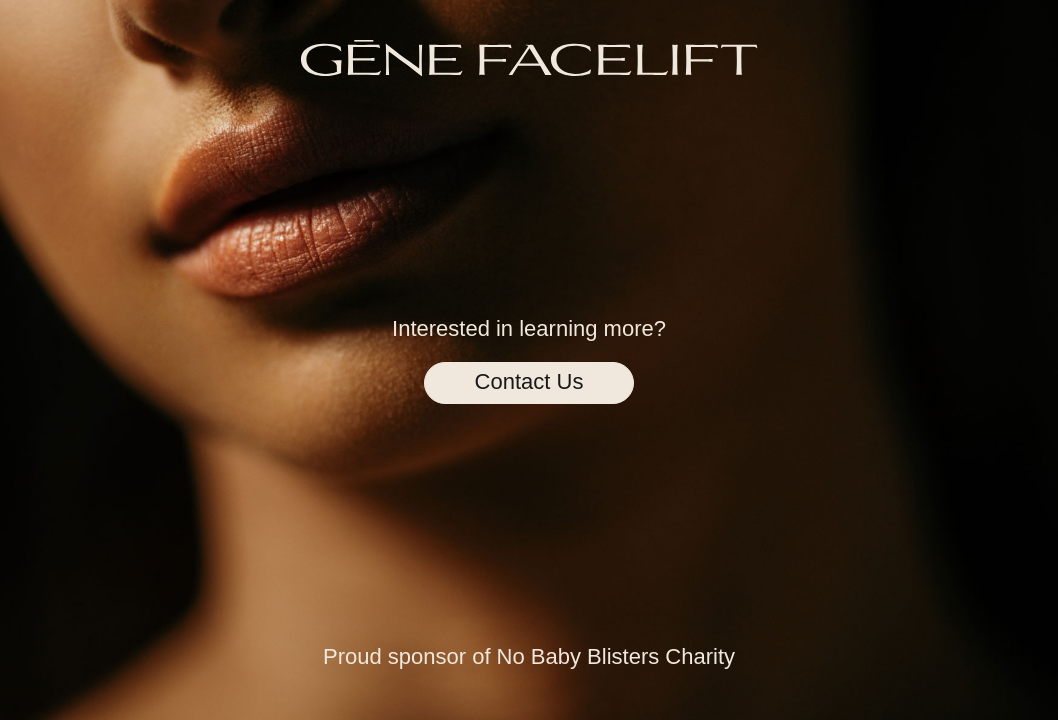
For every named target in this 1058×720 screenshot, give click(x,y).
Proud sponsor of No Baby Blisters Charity (529, 656)
